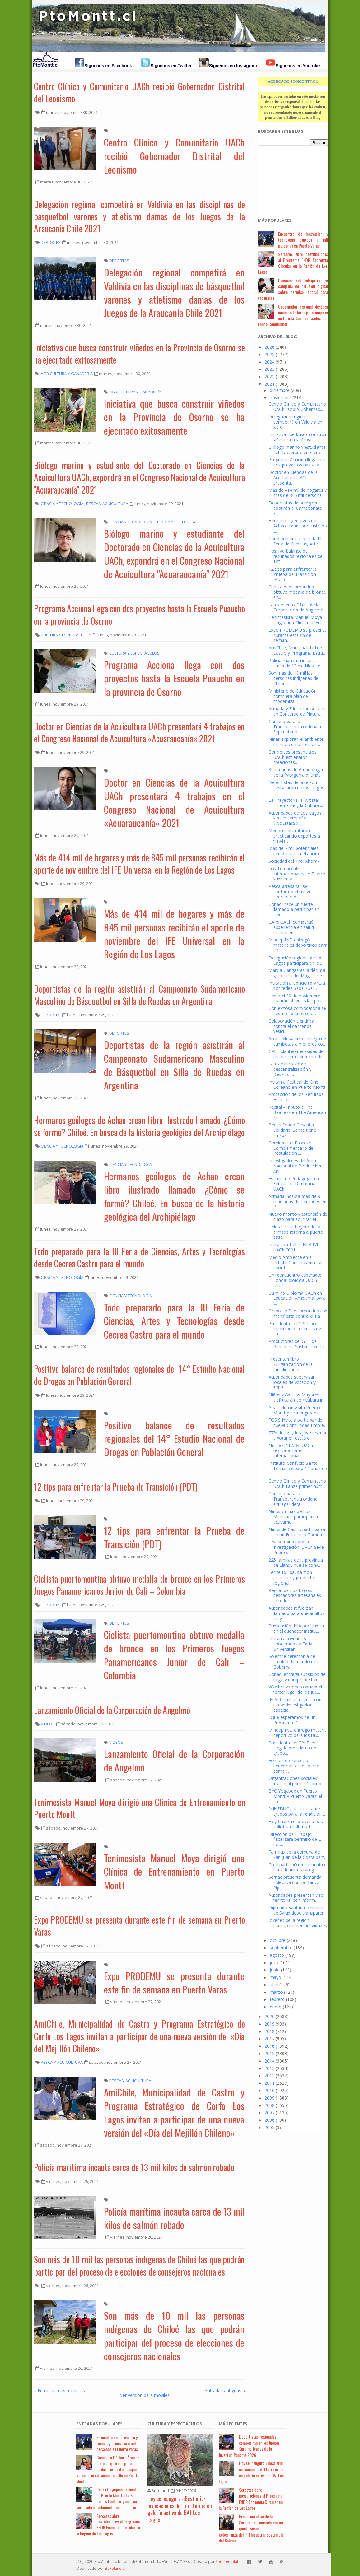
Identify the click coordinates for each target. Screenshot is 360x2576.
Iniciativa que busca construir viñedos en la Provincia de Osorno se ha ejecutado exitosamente (139, 353)
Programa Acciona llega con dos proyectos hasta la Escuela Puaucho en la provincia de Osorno (139, 614)
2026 (269, 347)
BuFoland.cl (115, 2568)
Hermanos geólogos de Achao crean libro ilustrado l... (298, 526)
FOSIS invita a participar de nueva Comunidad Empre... (298, 1422)
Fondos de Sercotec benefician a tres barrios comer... (295, 1765)
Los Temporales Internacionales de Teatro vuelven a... (297, 874)
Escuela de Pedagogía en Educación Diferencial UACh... (294, 1184)
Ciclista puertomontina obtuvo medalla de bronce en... (297, 592)
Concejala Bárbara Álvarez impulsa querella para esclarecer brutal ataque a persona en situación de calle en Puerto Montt (107, 2469)
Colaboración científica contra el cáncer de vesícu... (291, 1026)
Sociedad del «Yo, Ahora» (294, 861)
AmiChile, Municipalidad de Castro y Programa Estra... (297, 650)
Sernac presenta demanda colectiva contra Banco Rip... (295, 1882)
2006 (269, 2120)
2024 (269, 362)
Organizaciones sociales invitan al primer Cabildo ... (297, 1780)
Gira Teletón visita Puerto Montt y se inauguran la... (296, 1410)
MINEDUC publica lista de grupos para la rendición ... (297, 1811)
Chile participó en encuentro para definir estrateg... (297, 1867)
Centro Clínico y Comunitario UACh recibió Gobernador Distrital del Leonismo (139, 92)
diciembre (279, 390)
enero (276, 2007)
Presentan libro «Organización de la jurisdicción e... (291, 1364)
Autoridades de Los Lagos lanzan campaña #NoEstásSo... (295, 818)
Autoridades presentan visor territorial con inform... (297, 1897)
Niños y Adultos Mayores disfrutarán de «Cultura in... (297, 1397)
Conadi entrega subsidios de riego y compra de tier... (297, 1677)
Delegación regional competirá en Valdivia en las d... (295, 422)
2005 (269, 2127)
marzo (276, 1992)
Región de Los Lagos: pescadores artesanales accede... (295, 1595)
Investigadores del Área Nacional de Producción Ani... (295, 1166)
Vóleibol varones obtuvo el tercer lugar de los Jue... (295, 1689)
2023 (269, 369)
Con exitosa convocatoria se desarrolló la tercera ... (297, 1010)
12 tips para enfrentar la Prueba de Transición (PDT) (115, 1486)
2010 (269, 2090)
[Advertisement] (289, 178)
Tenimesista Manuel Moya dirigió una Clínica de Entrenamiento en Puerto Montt (139, 1808)
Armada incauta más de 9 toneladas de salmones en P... (297, 1201)
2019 (269, 2024)
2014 (269, 2061)
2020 (269, 2016)
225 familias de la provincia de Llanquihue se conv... (296, 1562)
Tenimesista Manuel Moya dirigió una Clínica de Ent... (297, 619)
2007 (269, 2112)
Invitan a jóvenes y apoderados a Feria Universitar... (290, 1644)
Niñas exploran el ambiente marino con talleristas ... (296, 741)
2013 (269, 2068)
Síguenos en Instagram (233, 65)
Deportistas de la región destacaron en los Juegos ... (296, 787)
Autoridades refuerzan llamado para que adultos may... (297, 1613)
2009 (269, 2098)
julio (274, 1963)
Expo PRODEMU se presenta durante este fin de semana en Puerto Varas (139, 1925)
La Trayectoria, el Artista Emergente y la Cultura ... (296, 802)
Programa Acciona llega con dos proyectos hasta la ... (297, 462)
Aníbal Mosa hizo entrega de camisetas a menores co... (297, 1041)
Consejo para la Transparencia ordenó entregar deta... (293, 1499)
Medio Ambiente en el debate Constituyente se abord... (295, 1262)
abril (274, 1985)
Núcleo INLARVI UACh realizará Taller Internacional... (291, 1450)
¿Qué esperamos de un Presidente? (292, 1719)
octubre (277, 1940)
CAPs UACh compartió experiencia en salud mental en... (291, 927)
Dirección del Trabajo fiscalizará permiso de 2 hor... (295, 1839)
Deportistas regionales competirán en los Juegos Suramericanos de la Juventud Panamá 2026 (249, 2445)
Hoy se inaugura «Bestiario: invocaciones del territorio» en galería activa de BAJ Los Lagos (179, 2509)
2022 (269, 376)
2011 (269, 2083)
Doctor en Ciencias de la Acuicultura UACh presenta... (293, 477)
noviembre (280, 398)
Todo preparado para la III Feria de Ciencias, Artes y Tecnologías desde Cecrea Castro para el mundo (139, 1257)
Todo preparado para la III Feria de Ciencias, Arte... (295, 541)
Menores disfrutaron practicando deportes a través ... (294, 836)
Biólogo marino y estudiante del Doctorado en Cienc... (297, 449)
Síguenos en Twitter (171, 65)
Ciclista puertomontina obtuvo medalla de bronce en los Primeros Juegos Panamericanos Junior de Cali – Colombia (139, 1584)
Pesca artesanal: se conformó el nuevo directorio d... (290, 891)
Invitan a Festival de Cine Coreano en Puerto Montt (297, 1084)
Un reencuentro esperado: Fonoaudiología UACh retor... (295, 1280)
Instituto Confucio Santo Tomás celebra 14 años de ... (298, 1468)
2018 (269, 2031)
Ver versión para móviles (145, 2395)
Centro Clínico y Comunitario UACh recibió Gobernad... (297, 406)
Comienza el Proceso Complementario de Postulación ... (291, 1148)
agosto (277, 1955)
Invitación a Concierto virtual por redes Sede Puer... (297, 985)
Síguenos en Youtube (298, 65)
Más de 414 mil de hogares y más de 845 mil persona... (298, 492)
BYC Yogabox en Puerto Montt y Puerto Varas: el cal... (295, 1796)
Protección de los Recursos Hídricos (296, 1096)
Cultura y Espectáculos (174, 2423)
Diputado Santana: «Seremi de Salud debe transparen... (298, 1910)
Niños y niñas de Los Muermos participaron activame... (293, 1516)
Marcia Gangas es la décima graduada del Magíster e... (297, 972)
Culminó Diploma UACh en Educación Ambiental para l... (297, 1298)
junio (275, 1970)
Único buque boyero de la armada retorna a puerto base (296, 1232)
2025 (269, 354)
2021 (269, 384)
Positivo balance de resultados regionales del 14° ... (296, 556)
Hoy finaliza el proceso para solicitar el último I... (297, 1824)
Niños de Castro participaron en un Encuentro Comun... (297, 1532)
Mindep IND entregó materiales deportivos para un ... (298, 945)
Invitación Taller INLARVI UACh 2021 (293, 1247)
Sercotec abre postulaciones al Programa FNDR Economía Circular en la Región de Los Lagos (293, 263)
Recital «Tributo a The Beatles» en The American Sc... (297, 1112)
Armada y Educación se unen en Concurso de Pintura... (298, 711)
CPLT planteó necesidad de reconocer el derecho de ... (297, 1054)
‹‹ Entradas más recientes (59, 2390)
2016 (269, 2046)
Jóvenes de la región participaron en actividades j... (298, 1925)
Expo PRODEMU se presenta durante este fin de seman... (298, 635)
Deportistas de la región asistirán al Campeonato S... (295, 508)
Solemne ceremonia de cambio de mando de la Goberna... (295, 1661)
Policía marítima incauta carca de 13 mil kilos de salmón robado (134, 2167)
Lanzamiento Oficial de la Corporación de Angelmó (112, 1710)
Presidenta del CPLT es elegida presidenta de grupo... (292, 1748)
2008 (269, 2105)
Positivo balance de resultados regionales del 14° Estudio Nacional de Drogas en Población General (139, 1374)
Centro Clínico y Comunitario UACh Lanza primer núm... (297, 1483)
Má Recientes (233, 2423)
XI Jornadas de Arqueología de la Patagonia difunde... (296, 772)
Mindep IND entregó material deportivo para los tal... (298, 1732)
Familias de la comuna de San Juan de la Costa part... (298, 1854)
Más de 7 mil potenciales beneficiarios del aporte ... (297, 850)
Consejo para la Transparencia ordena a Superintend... (295, 726)
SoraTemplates (229, 2561)
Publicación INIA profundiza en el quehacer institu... (296, 1628)
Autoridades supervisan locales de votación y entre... (292, 1382)
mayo (275, 1977)
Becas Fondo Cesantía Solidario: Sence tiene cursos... (292, 1130)
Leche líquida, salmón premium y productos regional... (292, 1577)
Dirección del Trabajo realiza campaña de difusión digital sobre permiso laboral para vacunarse (293, 289)
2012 (269, 2075)
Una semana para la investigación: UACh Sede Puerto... (296, 1547)
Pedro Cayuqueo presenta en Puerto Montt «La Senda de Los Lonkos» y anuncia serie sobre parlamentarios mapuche (108, 2498)
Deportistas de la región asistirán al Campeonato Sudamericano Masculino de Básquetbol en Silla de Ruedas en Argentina (139, 994)
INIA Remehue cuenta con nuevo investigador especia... (295, 1704)
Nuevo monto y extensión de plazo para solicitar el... (298, 1216)
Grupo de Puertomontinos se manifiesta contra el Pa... (298, 1313)
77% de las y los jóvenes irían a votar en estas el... (298, 1435)
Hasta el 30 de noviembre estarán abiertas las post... (297, 998)
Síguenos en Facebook (108, 65)
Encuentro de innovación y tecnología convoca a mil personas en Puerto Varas (303, 239)
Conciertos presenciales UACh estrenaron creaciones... (292, 757)
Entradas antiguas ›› (225, 2390)
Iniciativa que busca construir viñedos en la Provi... (298, 437)
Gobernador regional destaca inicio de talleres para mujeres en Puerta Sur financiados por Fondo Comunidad (293, 315)
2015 (269, 2053)
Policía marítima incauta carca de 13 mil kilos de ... (296, 663)
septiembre (281, 1948)
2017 (269, 2038)
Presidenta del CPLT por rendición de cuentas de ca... (295, 1328)
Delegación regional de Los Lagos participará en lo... (296, 960)
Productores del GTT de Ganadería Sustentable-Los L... (298, 1346)
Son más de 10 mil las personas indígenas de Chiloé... (293, 678)
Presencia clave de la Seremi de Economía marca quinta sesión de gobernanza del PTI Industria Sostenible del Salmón (251, 2528)
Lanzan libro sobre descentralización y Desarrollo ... (290, 1069)
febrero (277, 1999)
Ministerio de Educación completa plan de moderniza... (292, 696)
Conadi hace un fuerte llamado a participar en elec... (294, 909)
